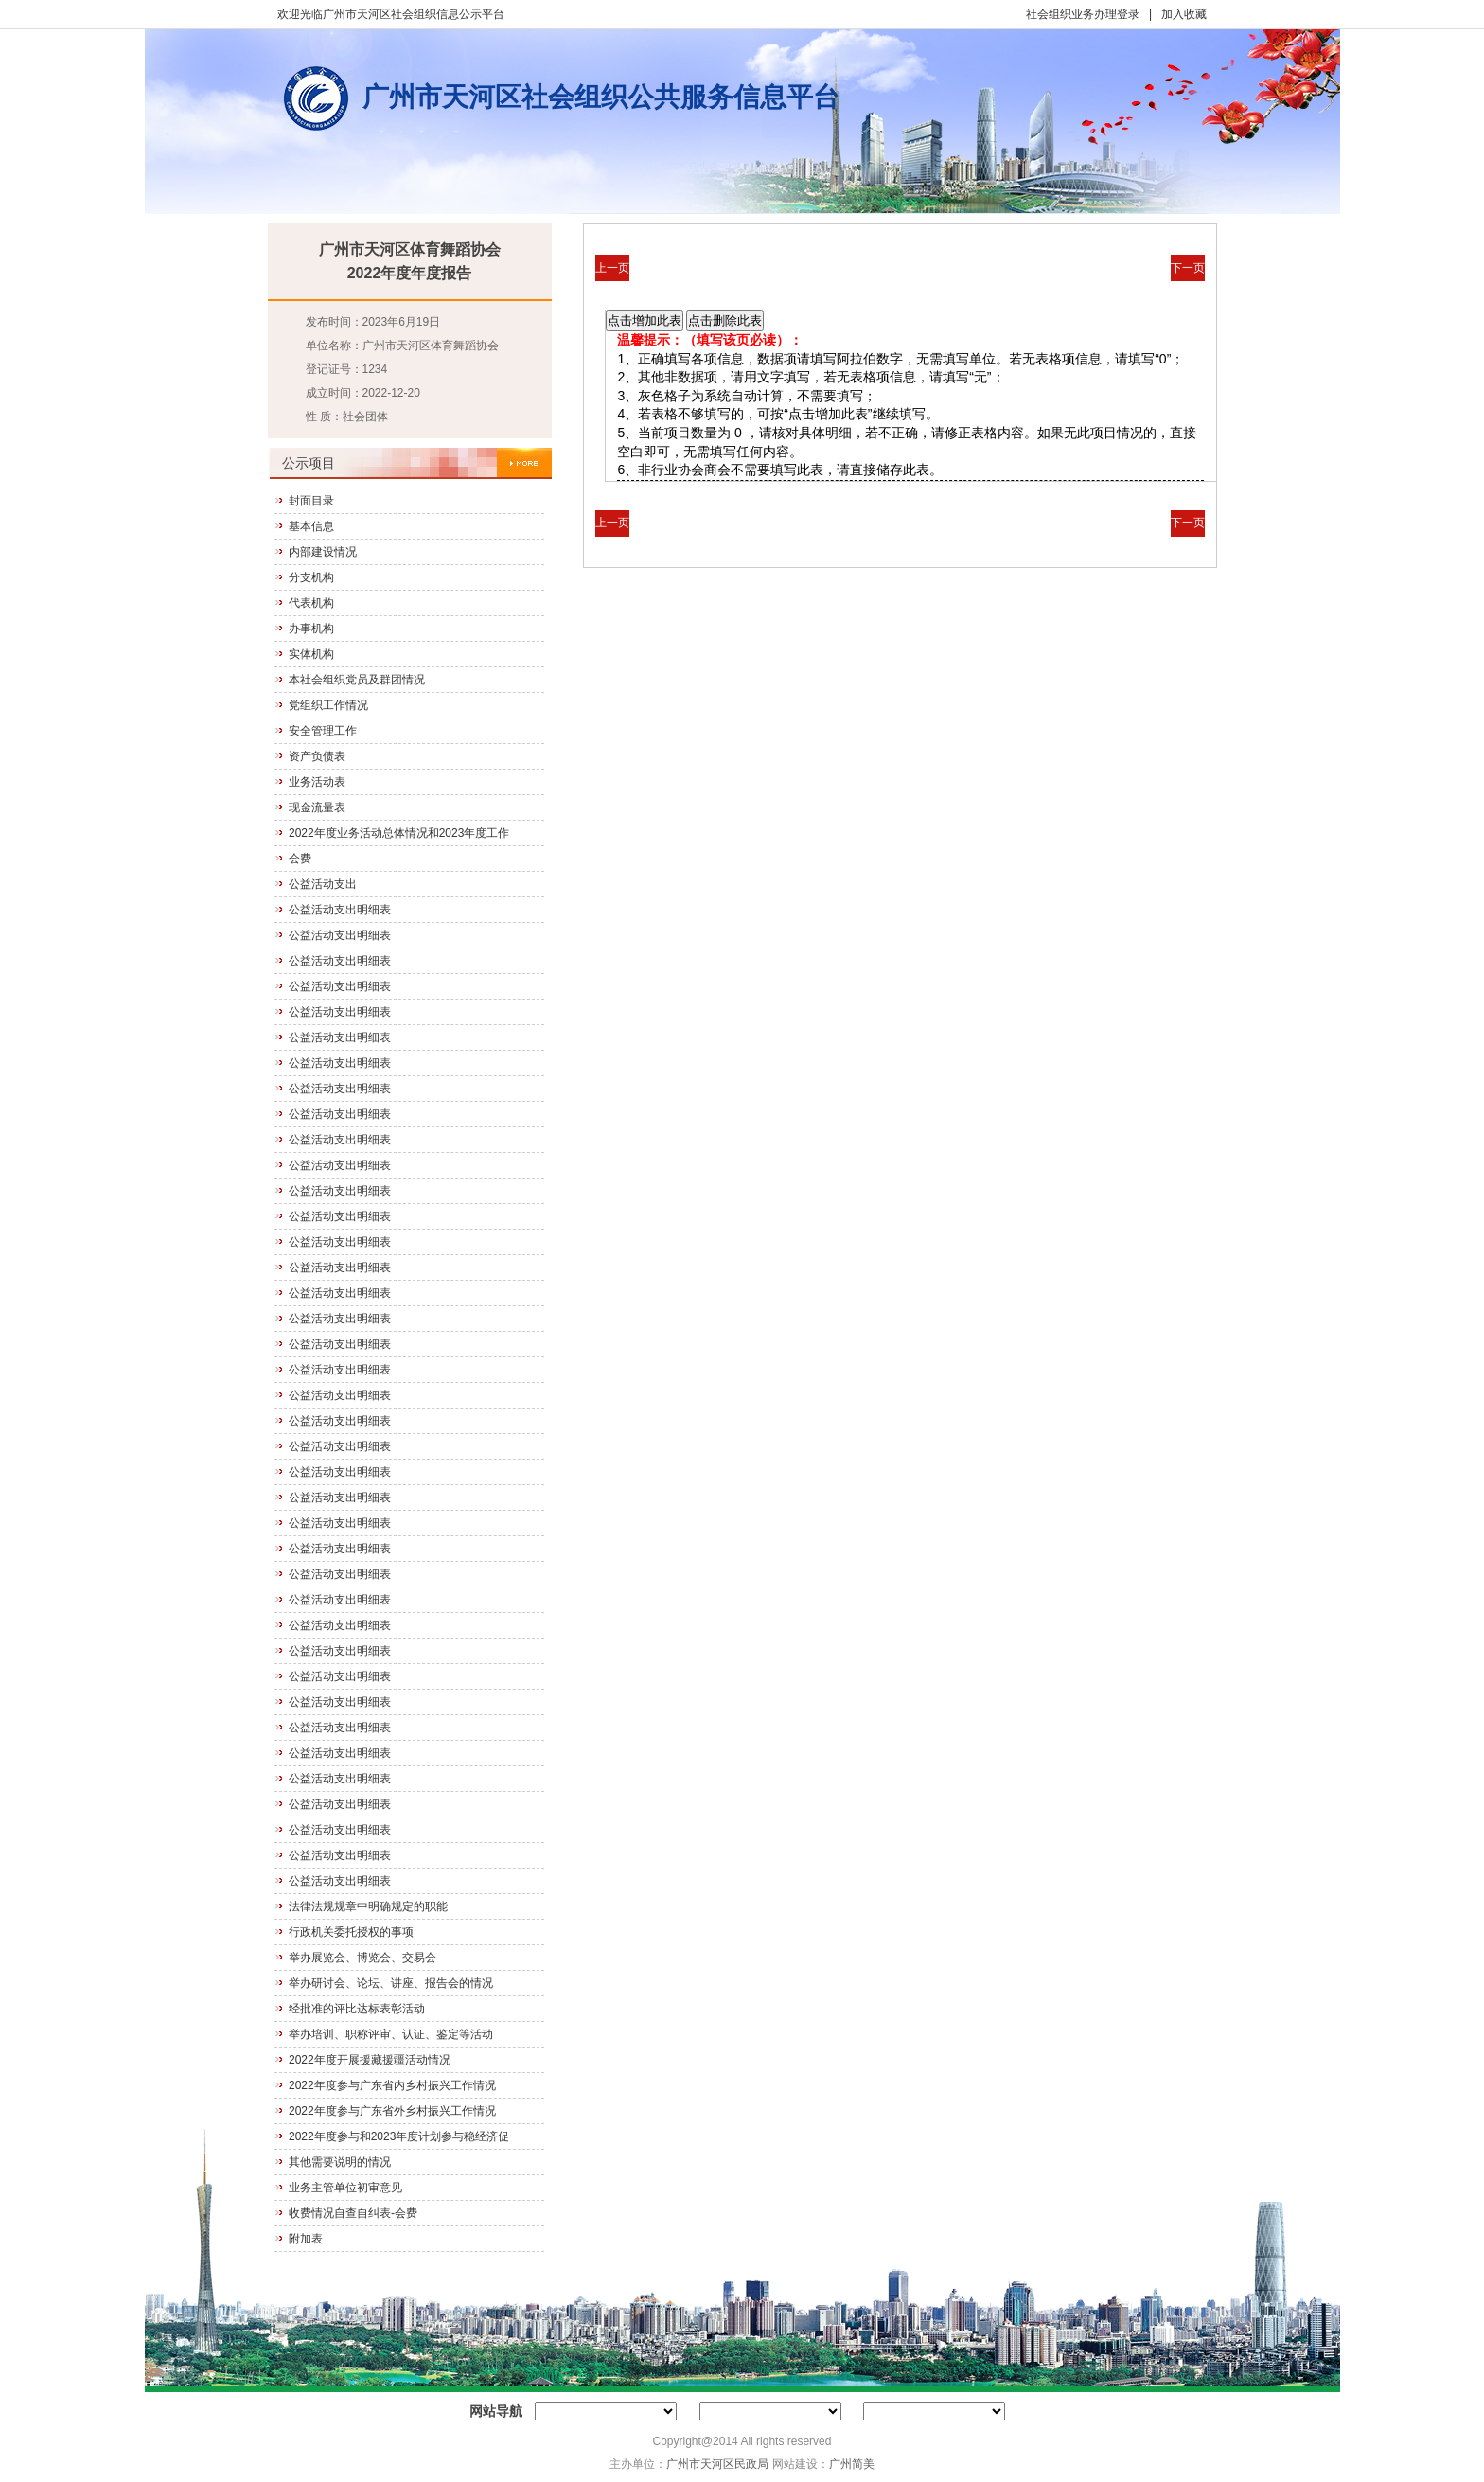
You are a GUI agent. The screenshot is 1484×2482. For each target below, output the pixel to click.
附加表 (306, 2238)
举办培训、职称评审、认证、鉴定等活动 (391, 2034)
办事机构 (311, 628)
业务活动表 (317, 782)
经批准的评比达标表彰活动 (357, 2008)
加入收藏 (1184, 14)
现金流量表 (317, 807)
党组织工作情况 (328, 705)
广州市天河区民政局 (717, 2464)
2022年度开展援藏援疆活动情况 (369, 2059)
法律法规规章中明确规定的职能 (368, 1906)
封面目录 (311, 500)
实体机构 (311, 654)
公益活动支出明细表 (340, 909)
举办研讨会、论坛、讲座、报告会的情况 (391, 1983)
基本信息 (311, 526)
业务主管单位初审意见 (345, 2187)
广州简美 (851, 2464)
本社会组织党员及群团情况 (357, 679)
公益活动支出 (323, 884)
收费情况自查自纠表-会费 (353, 2213)
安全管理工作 (323, 730)
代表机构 (311, 603)
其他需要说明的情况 (340, 2162)
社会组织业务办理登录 (1083, 14)
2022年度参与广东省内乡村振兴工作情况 (392, 2085)
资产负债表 (317, 756)
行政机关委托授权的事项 (351, 1932)
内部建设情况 (323, 551)
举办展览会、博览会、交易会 (362, 1957)
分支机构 (311, 577)
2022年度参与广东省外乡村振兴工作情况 (392, 2111)
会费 (300, 858)
